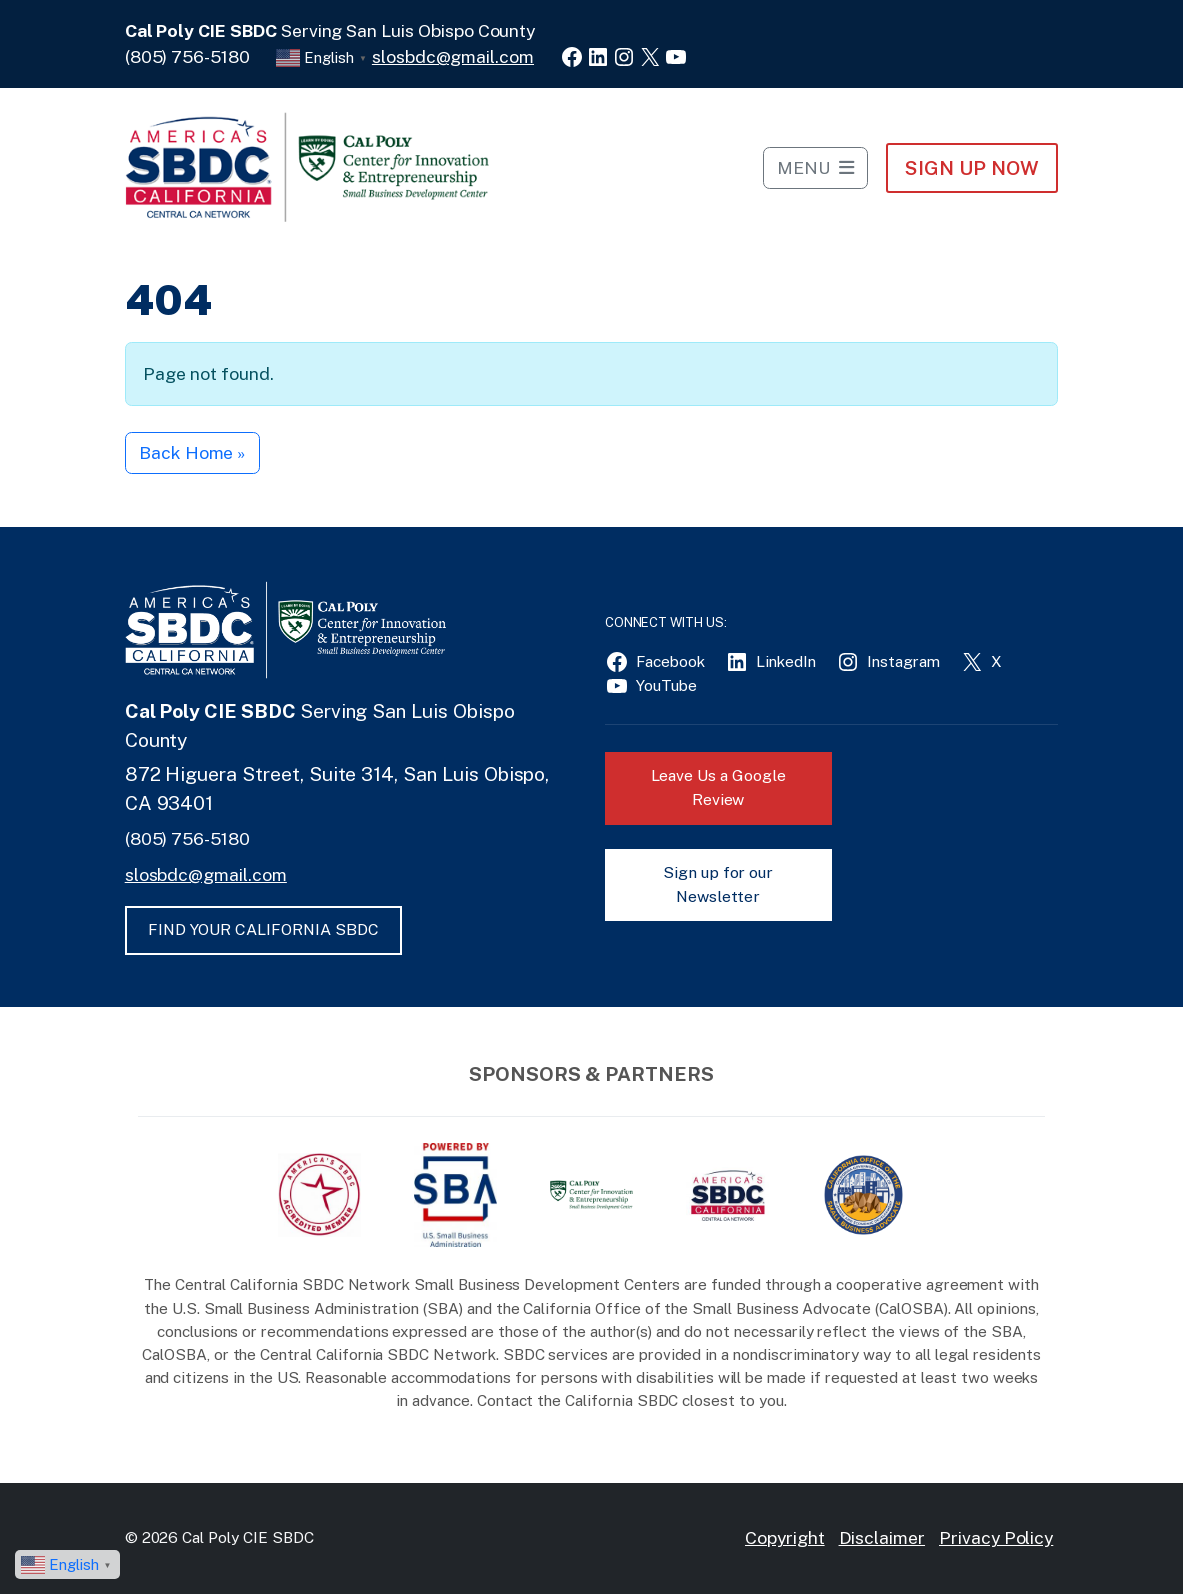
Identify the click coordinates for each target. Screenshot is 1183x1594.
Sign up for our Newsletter (718, 884)
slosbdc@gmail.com (453, 56)
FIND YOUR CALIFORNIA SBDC (263, 929)
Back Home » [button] (192, 452)
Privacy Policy (996, 1537)
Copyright (785, 1537)
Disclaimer (882, 1537)
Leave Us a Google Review (718, 787)
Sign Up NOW (971, 168)
